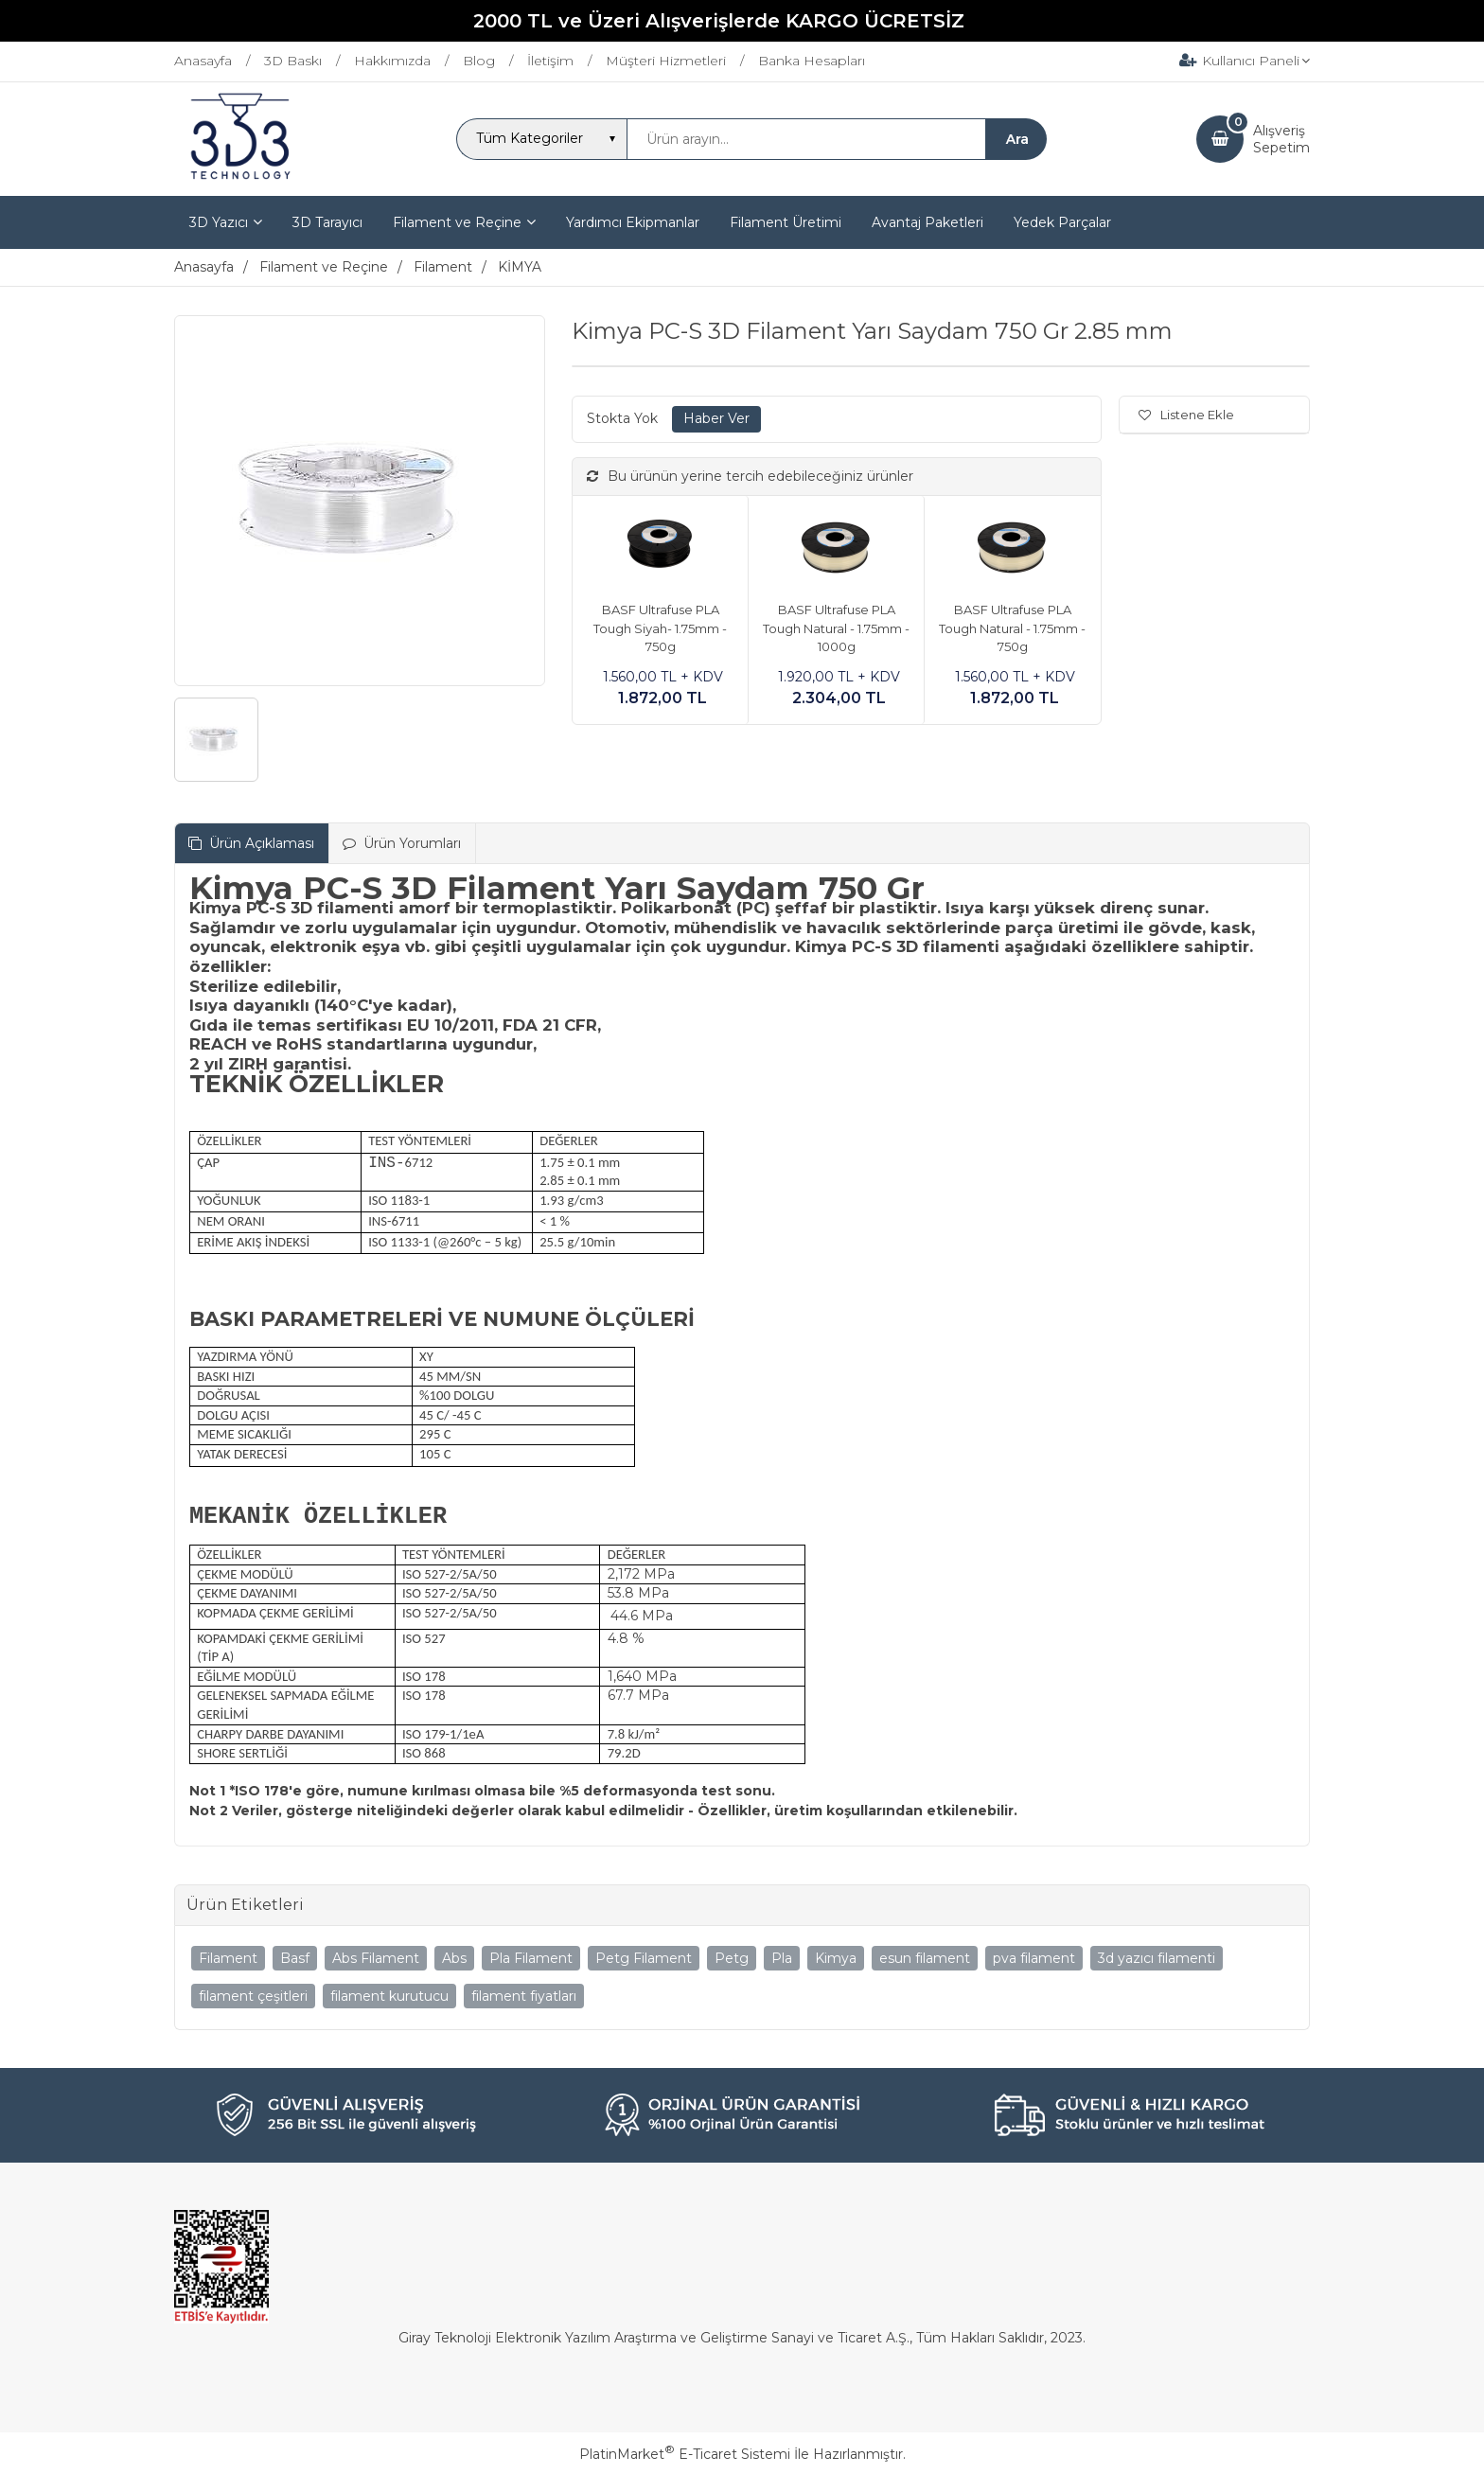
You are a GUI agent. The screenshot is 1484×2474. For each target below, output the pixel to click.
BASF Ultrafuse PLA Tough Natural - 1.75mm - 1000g (836, 628)
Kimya (836, 1958)
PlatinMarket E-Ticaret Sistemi (684, 2454)
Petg (732, 1958)
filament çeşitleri (253, 1996)
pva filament (1034, 1958)
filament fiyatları (523, 1996)
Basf (294, 1958)
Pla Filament (531, 1958)
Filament (228, 1958)
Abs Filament (375, 1958)
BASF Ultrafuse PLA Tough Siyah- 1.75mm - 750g (660, 628)
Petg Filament (643, 1958)
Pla (781, 1958)
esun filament (924, 1958)
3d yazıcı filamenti (1156, 1958)
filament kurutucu (389, 1996)
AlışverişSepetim (1281, 139)
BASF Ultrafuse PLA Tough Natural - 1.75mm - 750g (1012, 628)
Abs (454, 1958)
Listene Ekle (1186, 414)
